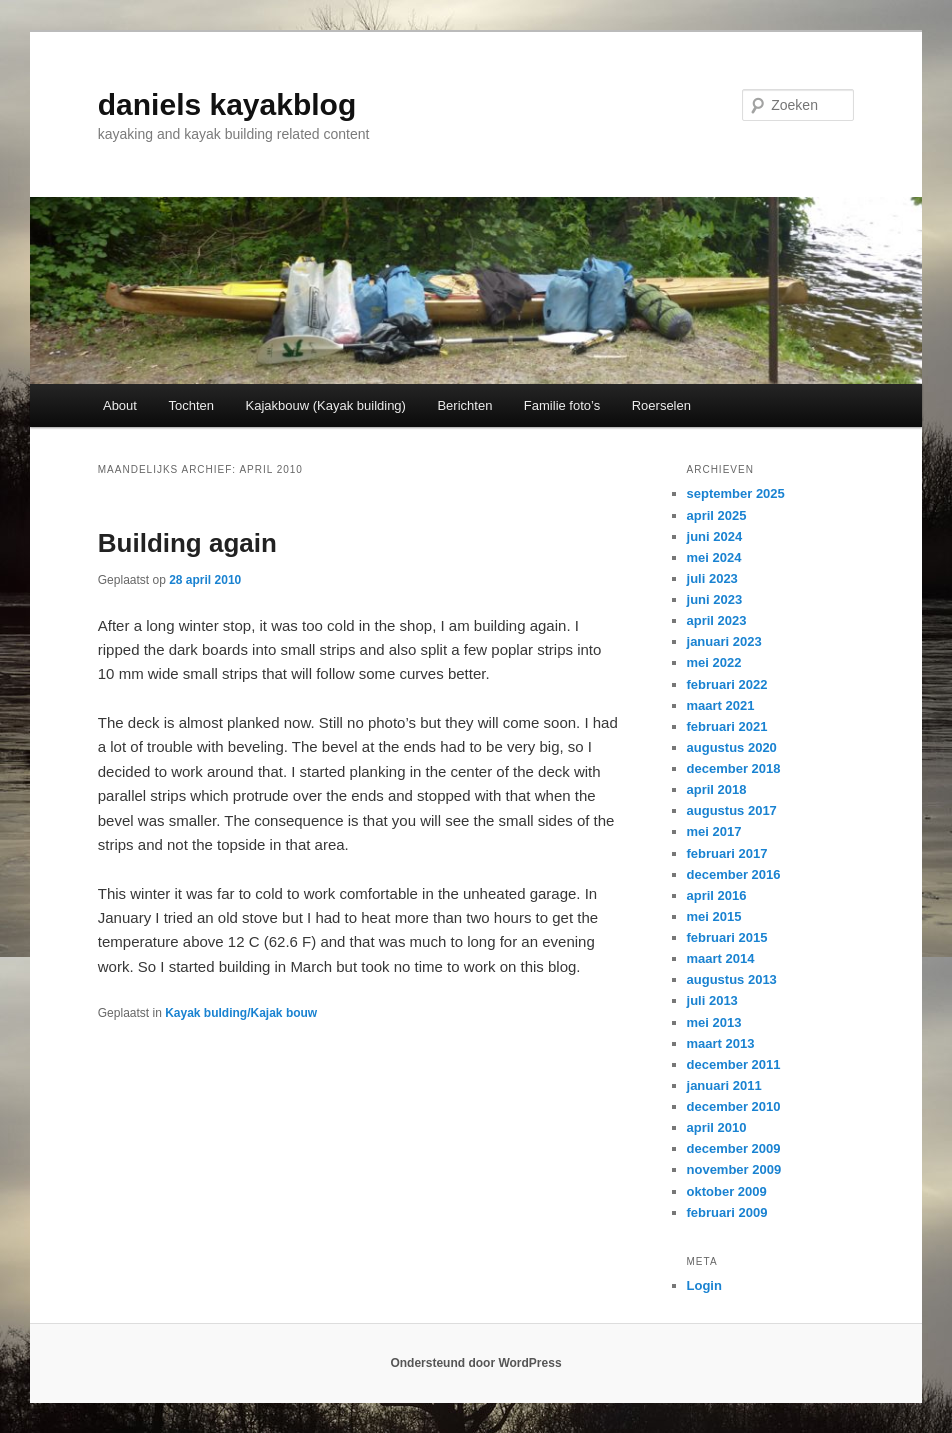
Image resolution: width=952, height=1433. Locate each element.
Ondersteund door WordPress (475, 1363)
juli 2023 (712, 578)
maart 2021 (721, 705)
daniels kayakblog (227, 104)
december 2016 (734, 874)
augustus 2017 (732, 810)
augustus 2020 (732, 747)
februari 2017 (727, 853)
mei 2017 (714, 831)
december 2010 (734, 1106)
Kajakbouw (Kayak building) (326, 405)
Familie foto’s (562, 405)
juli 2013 (712, 1000)
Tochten (191, 405)
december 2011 (734, 1064)
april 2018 (717, 789)
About (120, 405)
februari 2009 (727, 1212)
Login (704, 1285)
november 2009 (734, 1169)
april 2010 (717, 1127)
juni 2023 (715, 599)
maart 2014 (721, 958)
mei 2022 (714, 662)
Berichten (464, 405)
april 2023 (717, 620)
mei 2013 (714, 1022)
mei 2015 (714, 916)
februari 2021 (727, 726)
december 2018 (734, 768)
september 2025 (736, 493)
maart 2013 (721, 1043)
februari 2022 (727, 684)
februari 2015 (727, 937)
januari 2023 (724, 641)
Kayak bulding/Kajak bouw (241, 1013)
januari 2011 (724, 1085)
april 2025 (717, 515)
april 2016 (717, 895)
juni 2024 (715, 536)
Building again (187, 543)
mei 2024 (714, 557)
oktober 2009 (727, 1191)
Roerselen (661, 405)
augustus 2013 (732, 979)
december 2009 (734, 1148)
